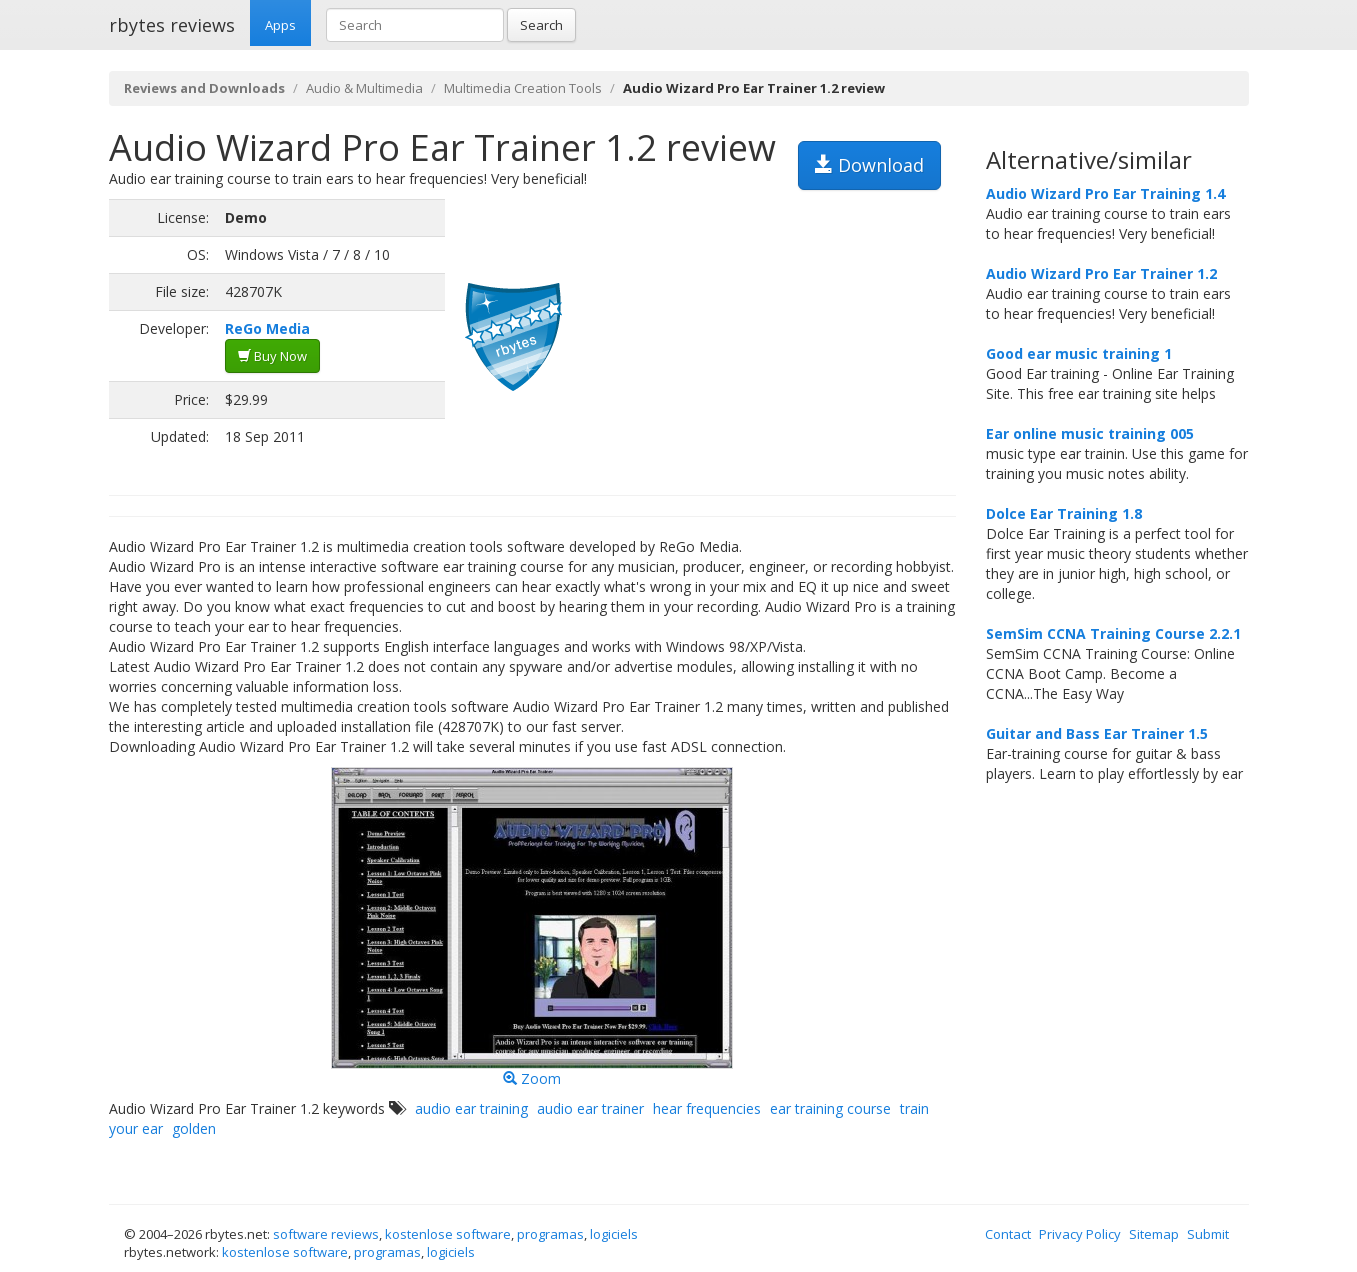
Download (869, 165)
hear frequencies (707, 1108)
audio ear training (471, 1108)
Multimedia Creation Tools (523, 88)
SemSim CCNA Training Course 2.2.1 (1113, 633)
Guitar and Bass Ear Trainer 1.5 (1097, 733)
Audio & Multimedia (364, 88)
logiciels (614, 1234)
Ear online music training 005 (1090, 433)
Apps (280, 25)
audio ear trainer (590, 1108)
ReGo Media (267, 328)
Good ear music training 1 (1079, 353)
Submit (1208, 1234)
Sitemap (1154, 1234)
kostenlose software (448, 1234)
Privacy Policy (1080, 1234)
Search (541, 25)
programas (550, 1234)
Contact (1008, 1234)
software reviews (326, 1234)
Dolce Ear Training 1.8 (1064, 513)
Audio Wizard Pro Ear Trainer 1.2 (1101, 273)
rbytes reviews (172, 25)
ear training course (830, 1108)
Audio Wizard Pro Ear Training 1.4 (1105, 193)
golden (194, 1128)
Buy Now (272, 356)
